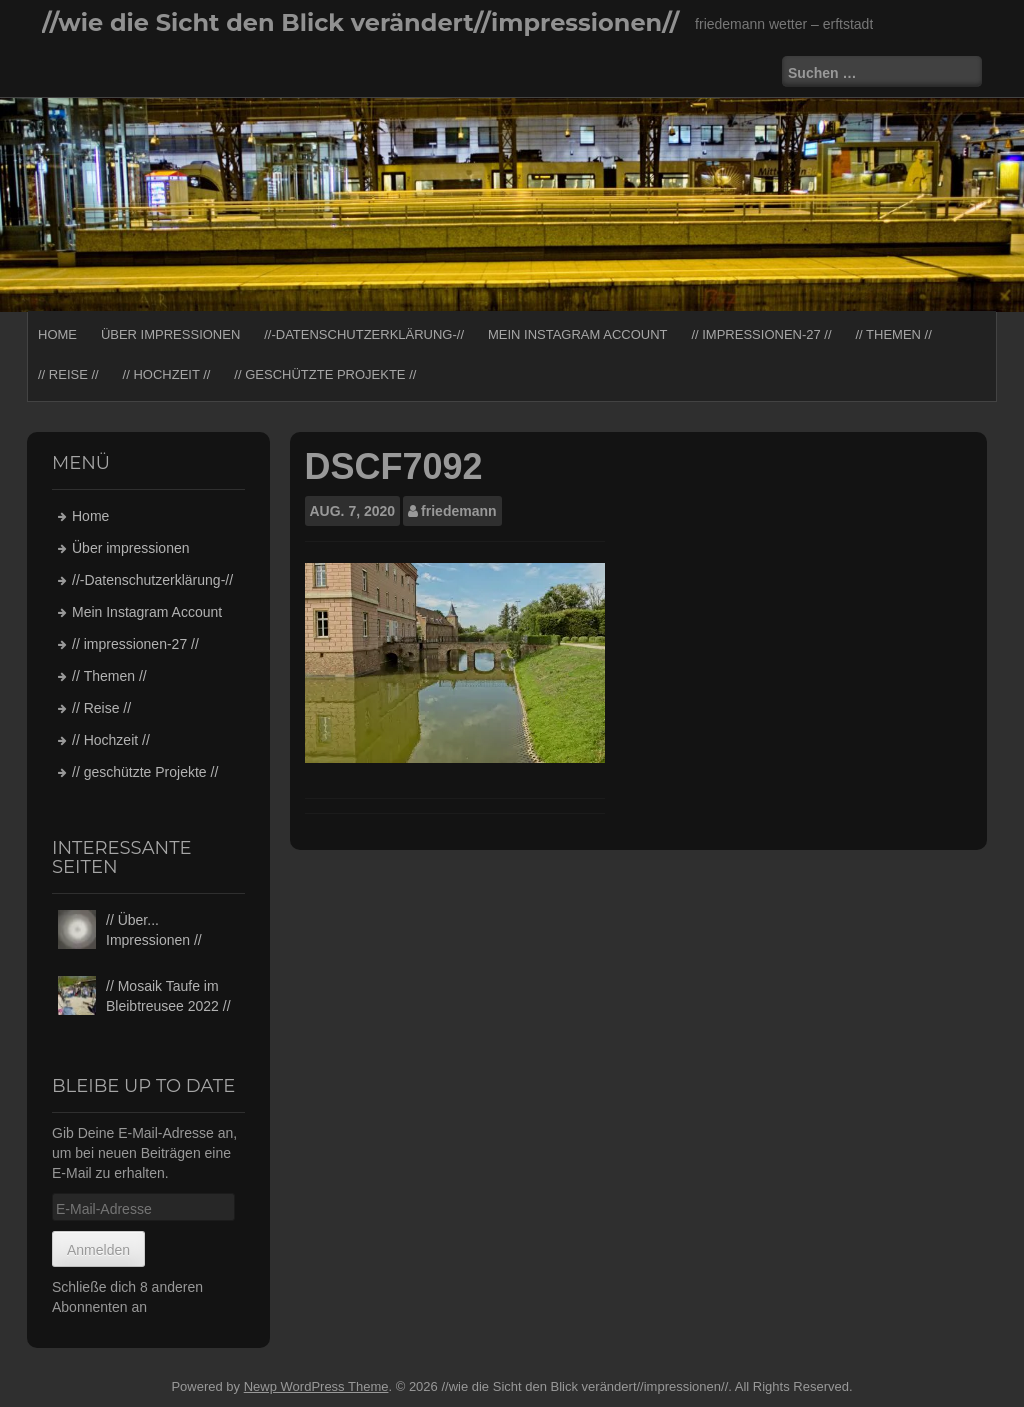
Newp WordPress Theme (316, 1386)
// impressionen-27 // (761, 334)
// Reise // (68, 374)
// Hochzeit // (167, 374)
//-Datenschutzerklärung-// (364, 334)
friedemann (458, 511)
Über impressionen (170, 334)
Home (57, 334)
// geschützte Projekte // (325, 374)
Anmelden (98, 1250)
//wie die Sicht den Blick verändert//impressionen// (360, 22)
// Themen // (893, 334)
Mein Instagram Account (578, 334)
